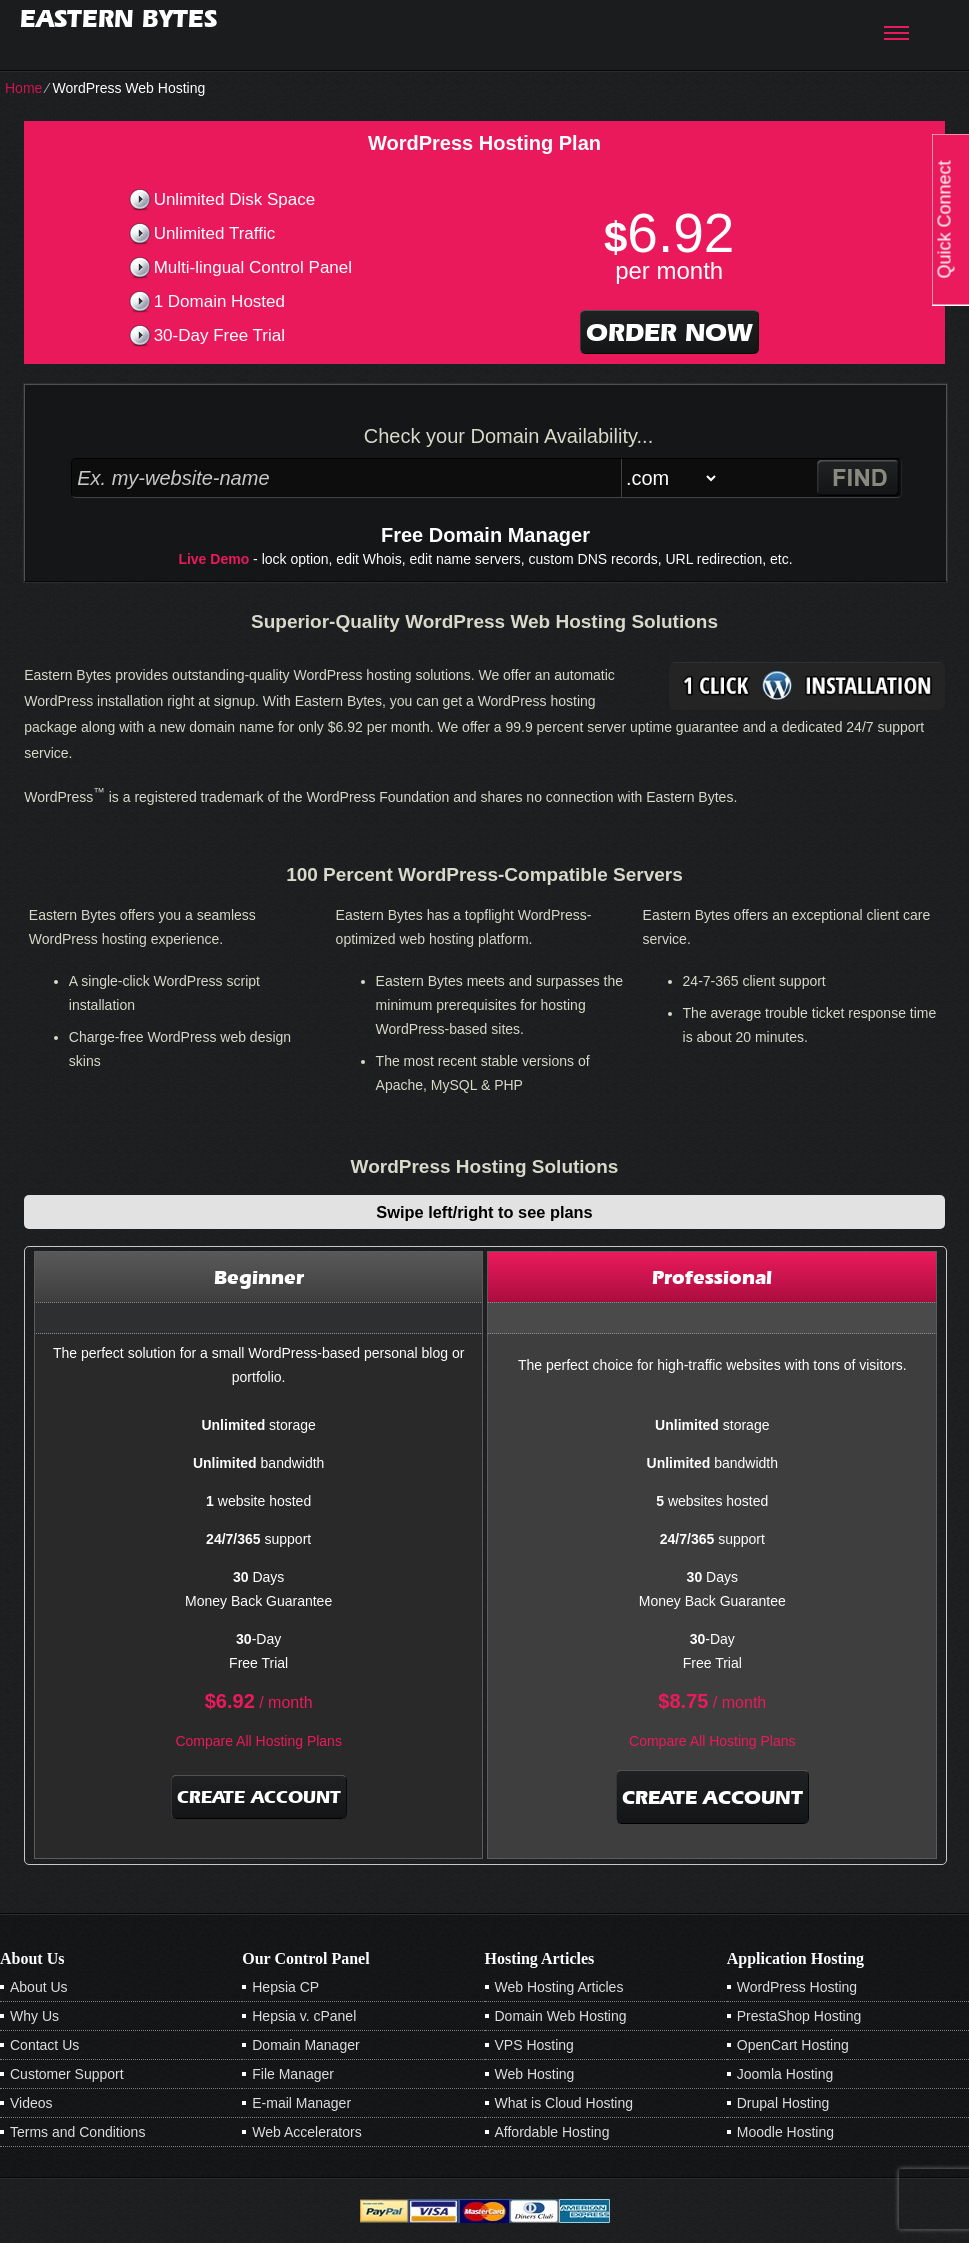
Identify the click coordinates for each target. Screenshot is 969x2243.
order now (669, 332)
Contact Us (44, 2045)
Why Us (34, 2016)
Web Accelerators (306, 2132)
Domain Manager (305, 2045)
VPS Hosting (534, 2045)
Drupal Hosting (783, 2103)
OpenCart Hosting (793, 2045)
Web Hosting (535, 2074)
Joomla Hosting (785, 2074)
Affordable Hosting (552, 2132)
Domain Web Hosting (561, 2016)
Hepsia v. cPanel (304, 2016)
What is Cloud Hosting (564, 2103)
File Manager (293, 2074)
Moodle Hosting (785, 2132)
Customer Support (67, 2074)
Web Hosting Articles (559, 1987)
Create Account (259, 1797)
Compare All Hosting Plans (258, 1741)
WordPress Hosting (797, 1987)
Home (23, 88)
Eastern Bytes (118, 18)
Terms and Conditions (77, 2132)
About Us (39, 1987)
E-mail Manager (301, 2103)
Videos (31, 2103)
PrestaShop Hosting (799, 2016)
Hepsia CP (285, 1987)
